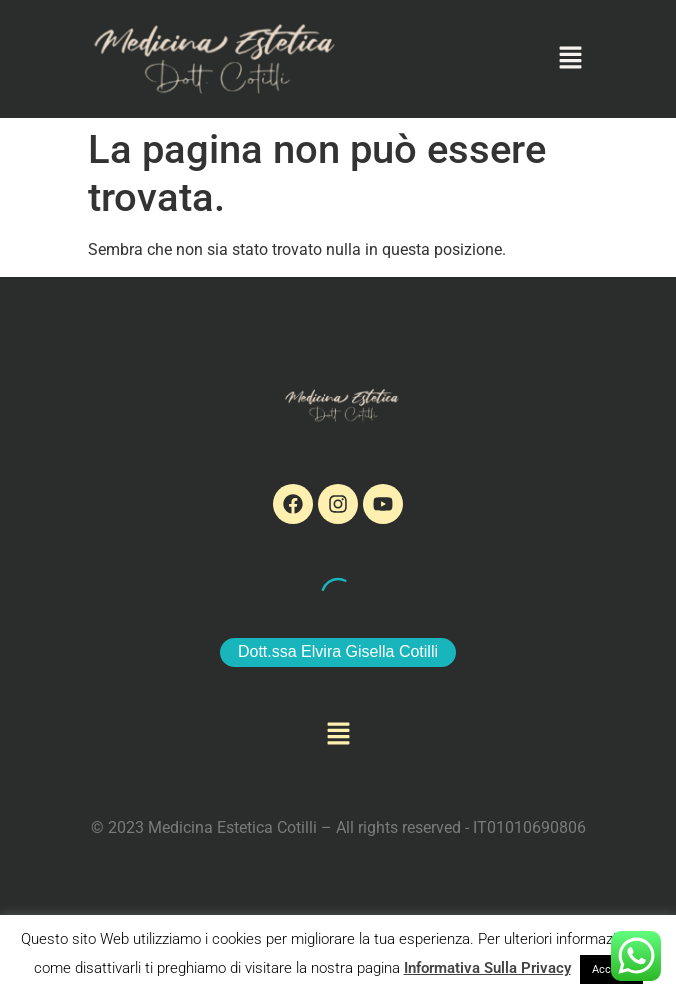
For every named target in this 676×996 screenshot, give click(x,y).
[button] (570, 59)
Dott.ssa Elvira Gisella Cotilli (338, 651)
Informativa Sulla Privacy (487, 968)
